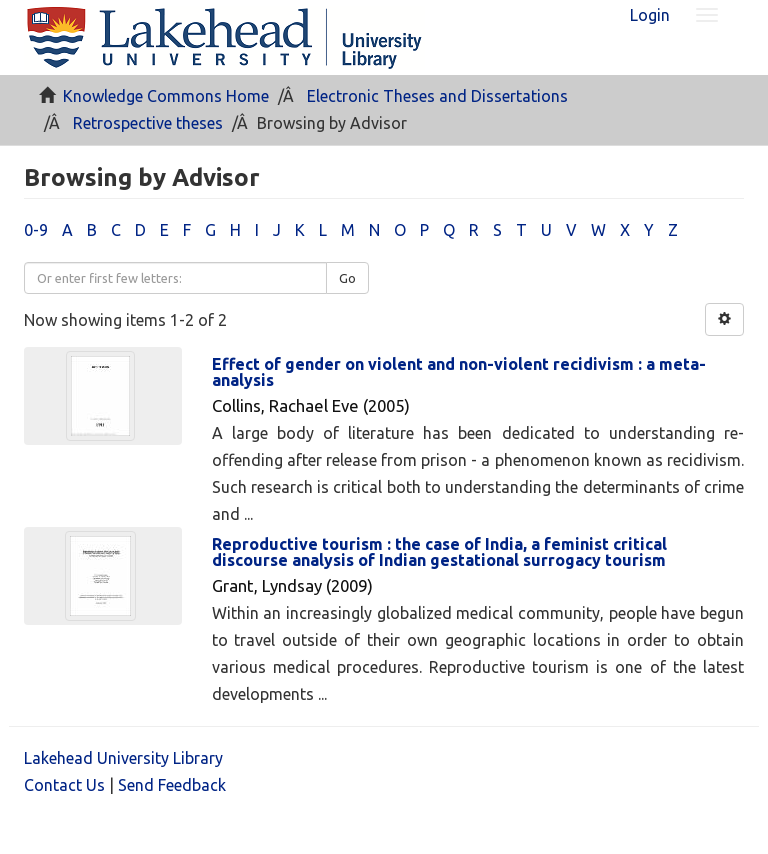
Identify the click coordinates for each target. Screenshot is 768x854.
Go (347, 278)
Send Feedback (172, 785)
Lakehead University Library (123, 758)
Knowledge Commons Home (166, 96)
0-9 (36, 230)
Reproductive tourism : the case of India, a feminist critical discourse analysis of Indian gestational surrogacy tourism (439, 552)
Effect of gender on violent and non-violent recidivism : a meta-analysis (459, 372)
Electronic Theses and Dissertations (437, 96)
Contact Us (64, 785)
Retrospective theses (148, 123)
